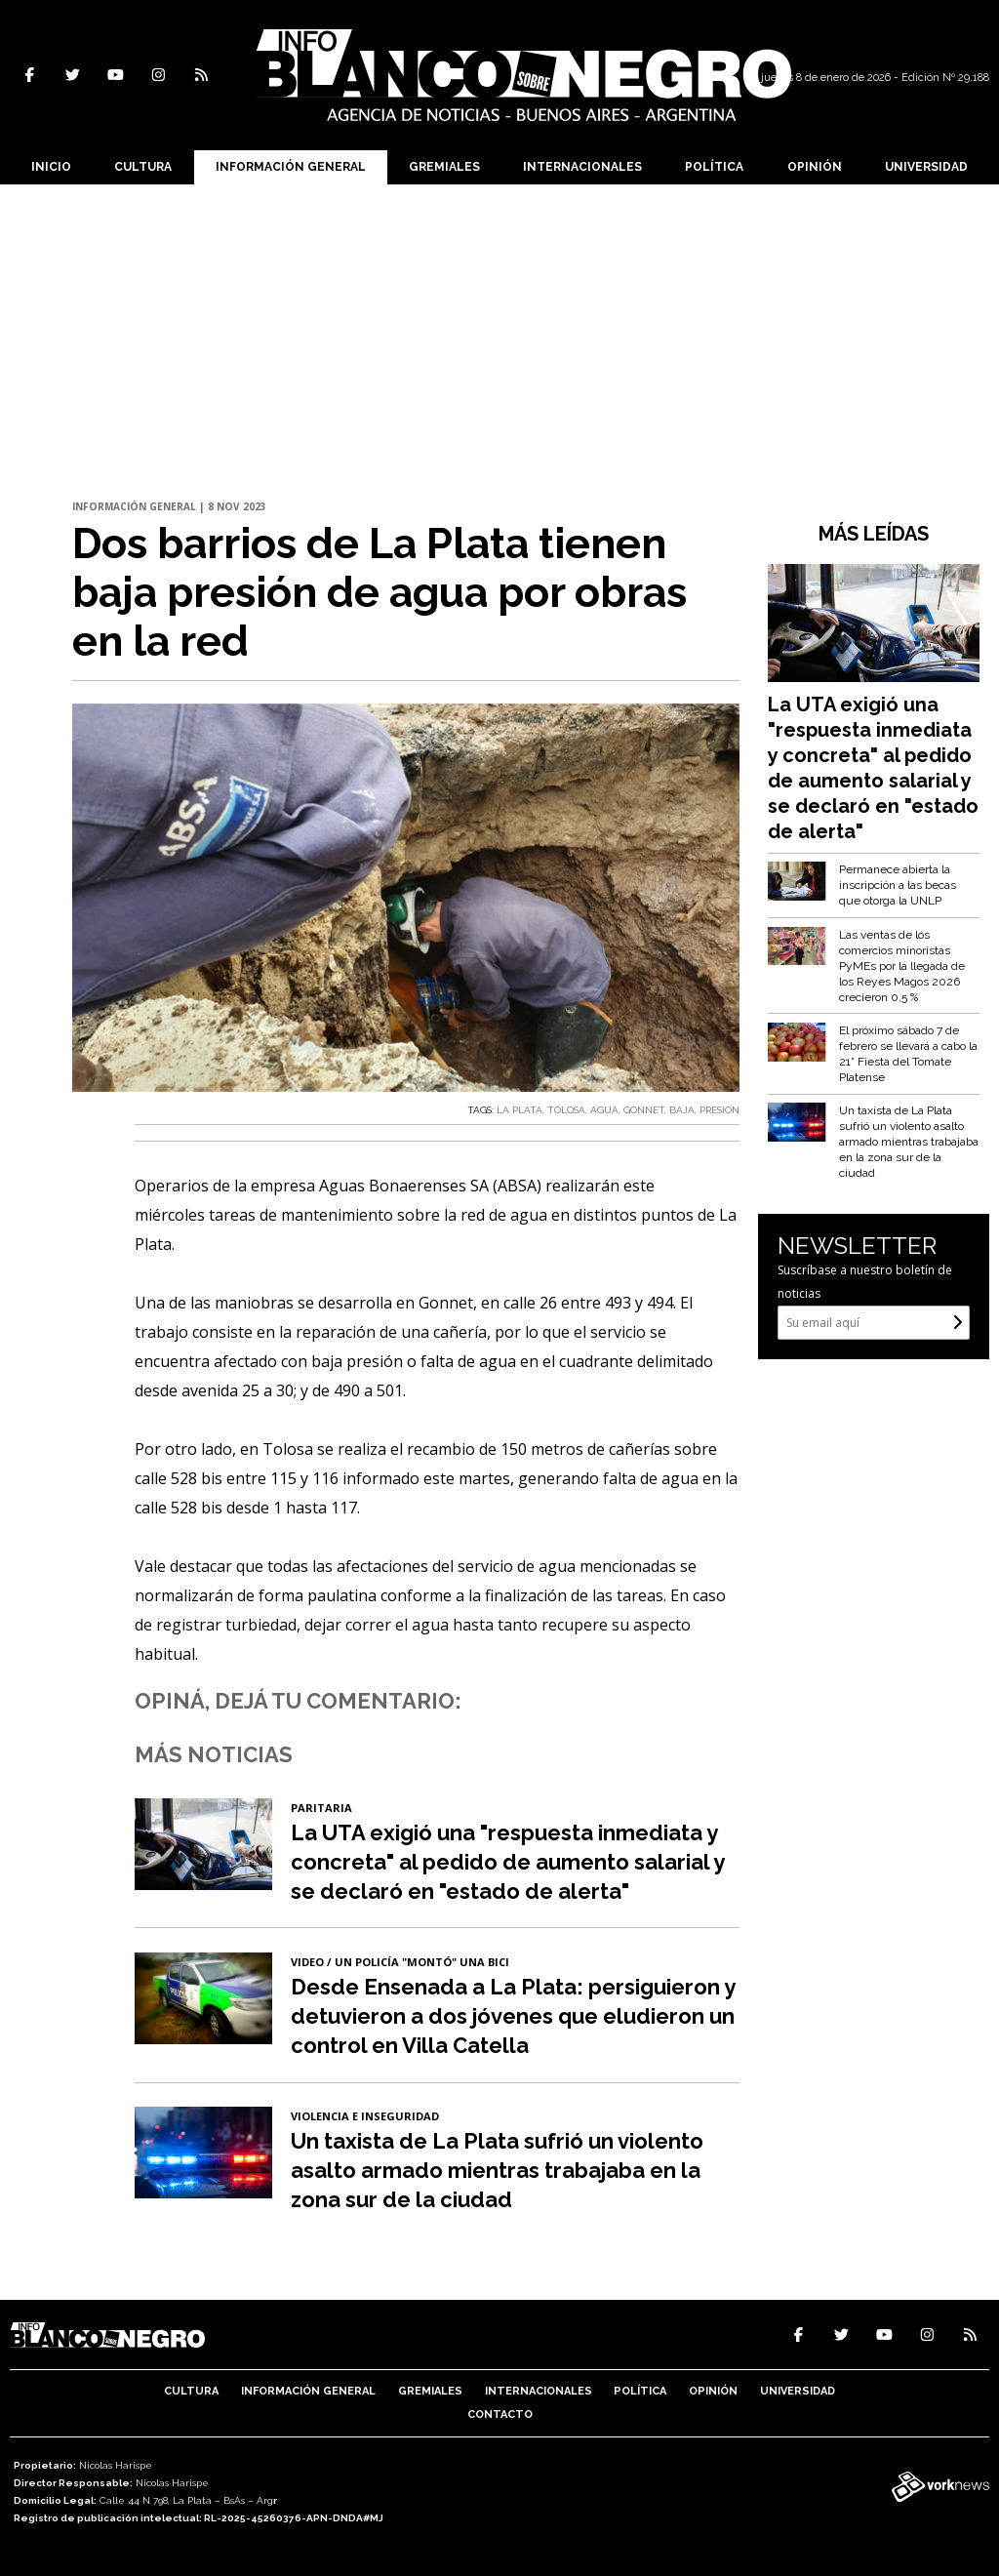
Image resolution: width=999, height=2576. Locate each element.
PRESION (719, 1110)
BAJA (682, 1110)
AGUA (604, 1110)
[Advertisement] (499, 330)
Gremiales (444, 167)
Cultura (143, 167)
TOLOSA (566, 1110)
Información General (291, 167)
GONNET (643, 1110)
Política (714, 167)
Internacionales (582, 167)
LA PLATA (519, 1110)
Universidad (926, 167)
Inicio (51, 167)
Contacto (500, 2414)
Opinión (814, 167)
